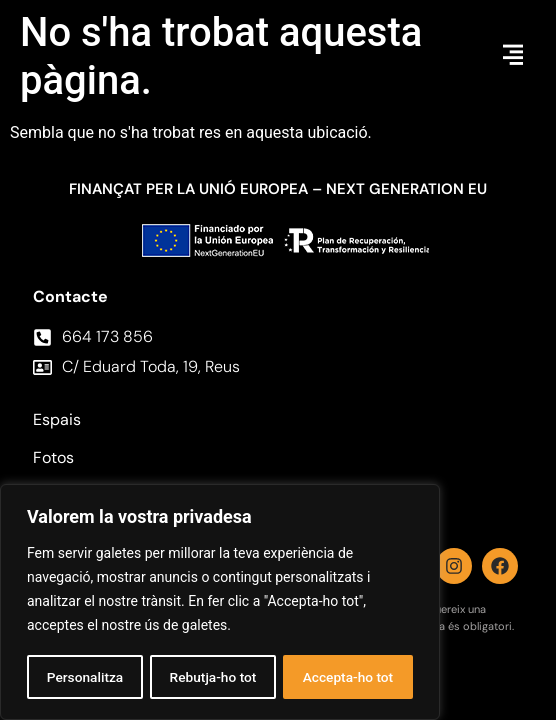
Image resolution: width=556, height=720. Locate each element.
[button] (513, 56)
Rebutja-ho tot (212, 677)
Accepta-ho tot (348, 677)
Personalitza (84, 677)
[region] (220, 603)
